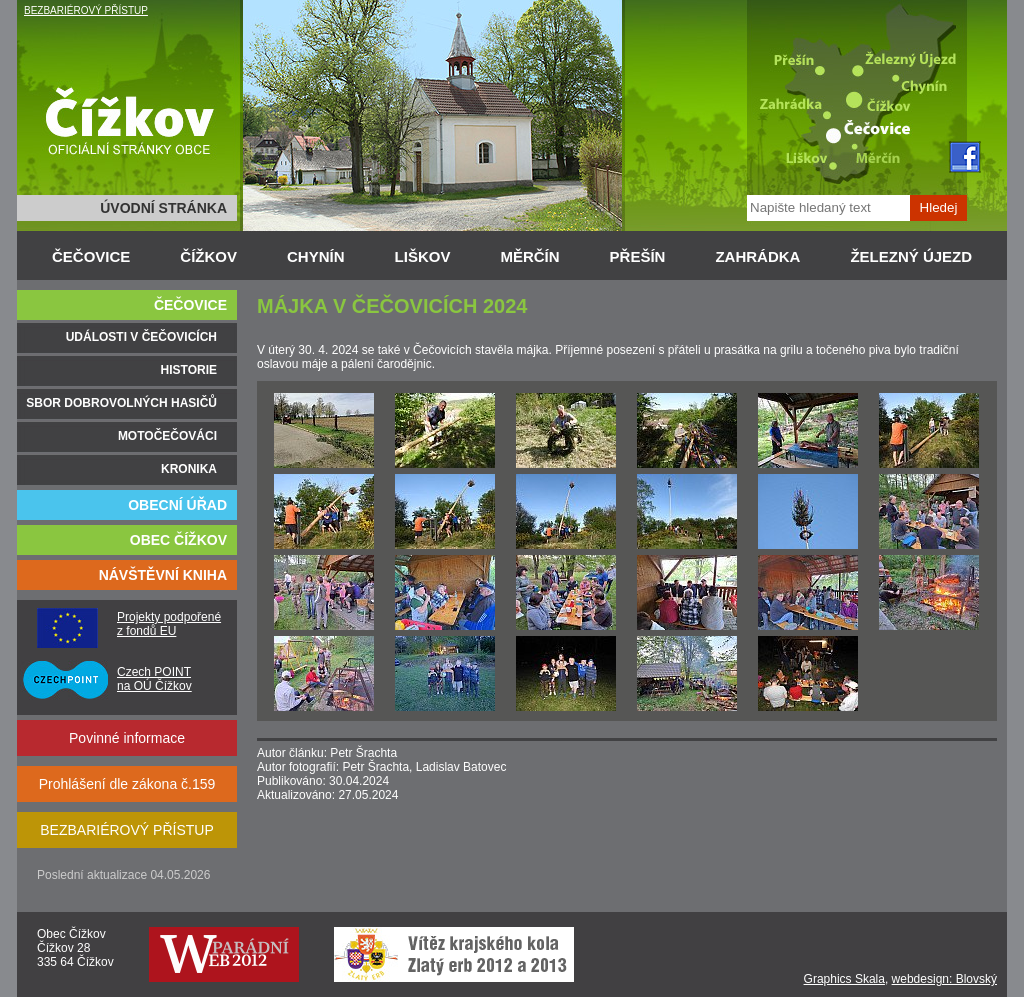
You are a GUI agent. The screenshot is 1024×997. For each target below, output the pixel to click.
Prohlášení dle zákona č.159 (127, 784)
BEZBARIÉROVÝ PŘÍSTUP (86, 10)
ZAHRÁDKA (757, 256)
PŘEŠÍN (638, 256)
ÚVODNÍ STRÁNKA (163, 208)
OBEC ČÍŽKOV (178, 540)
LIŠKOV (423, 256)
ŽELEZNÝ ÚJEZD (911, 256)
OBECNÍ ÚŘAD (177, 505)
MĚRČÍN (529, 256)
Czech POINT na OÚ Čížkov (154, 679)
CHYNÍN (316, 256)
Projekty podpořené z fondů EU (169, 624)
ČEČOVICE (91, 256)
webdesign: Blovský (944, 979)
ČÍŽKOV (208, 256)
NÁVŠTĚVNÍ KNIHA (163, 575)
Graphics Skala (844, 979)
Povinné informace (127, 738)
